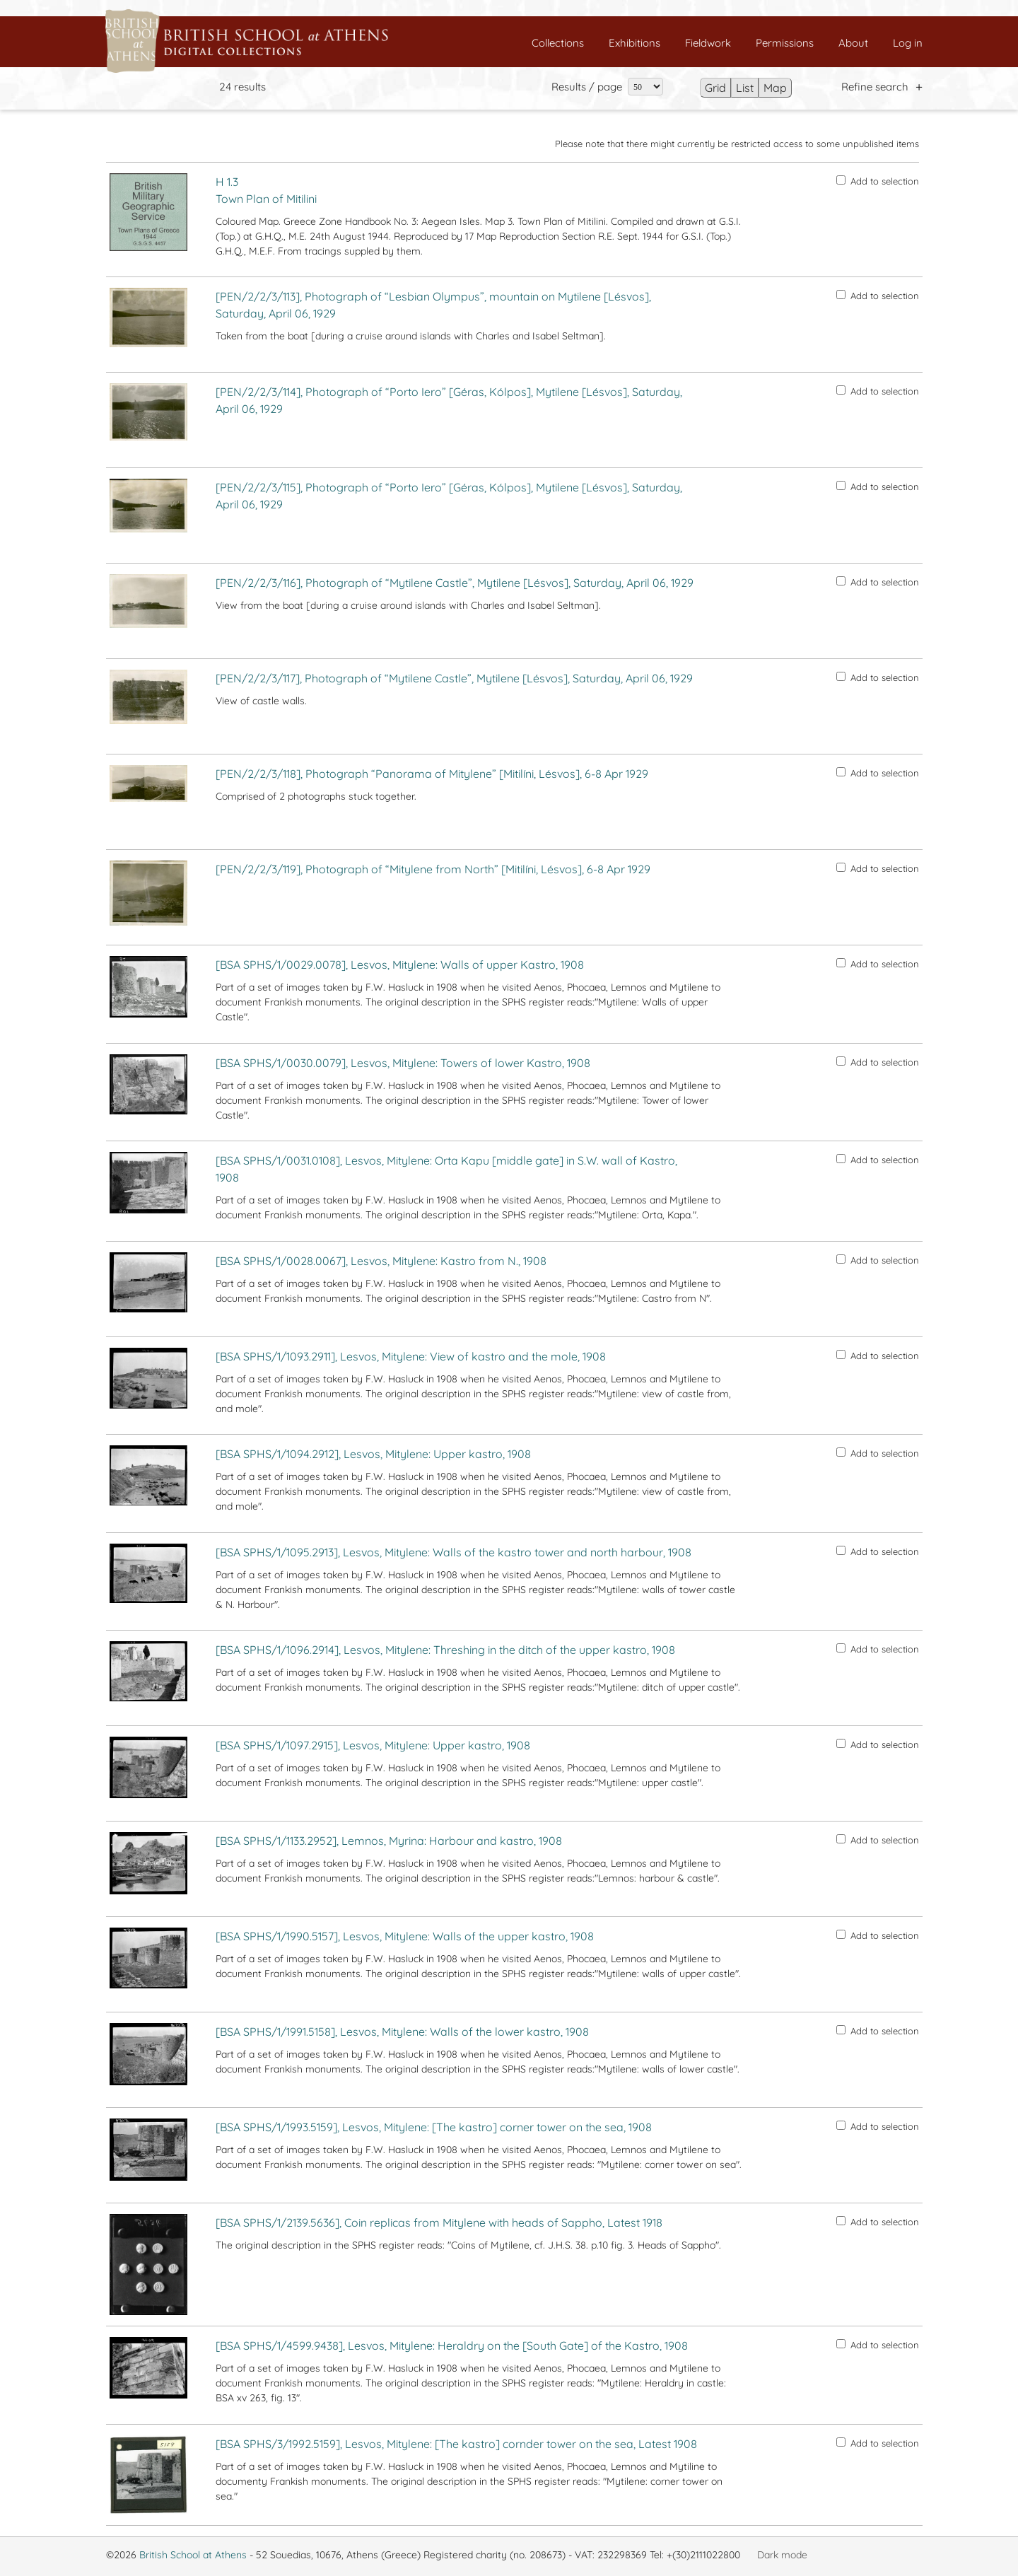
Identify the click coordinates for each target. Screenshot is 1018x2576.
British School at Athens (193, 2554)
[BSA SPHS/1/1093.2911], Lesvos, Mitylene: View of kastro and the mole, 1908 (411, 1356)
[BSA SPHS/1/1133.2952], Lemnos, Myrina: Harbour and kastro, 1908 (389, 1841)
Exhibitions (634, 42)
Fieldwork (708, 42)
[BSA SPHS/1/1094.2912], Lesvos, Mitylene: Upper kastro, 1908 (373, 1454)
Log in (908, 42)
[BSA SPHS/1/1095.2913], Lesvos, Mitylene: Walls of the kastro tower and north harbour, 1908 (453, 1552)
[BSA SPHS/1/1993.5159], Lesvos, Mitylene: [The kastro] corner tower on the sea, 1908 (434, 2127)
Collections (558, 42)
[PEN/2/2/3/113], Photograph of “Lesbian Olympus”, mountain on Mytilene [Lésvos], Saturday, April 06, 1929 (433, 304)
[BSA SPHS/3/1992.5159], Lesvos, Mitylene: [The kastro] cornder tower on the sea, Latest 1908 (456, 2444)
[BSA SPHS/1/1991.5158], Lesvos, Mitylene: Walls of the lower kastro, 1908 (402, 2031)
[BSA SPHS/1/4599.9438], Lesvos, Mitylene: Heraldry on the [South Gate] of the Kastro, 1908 (452, 2345)
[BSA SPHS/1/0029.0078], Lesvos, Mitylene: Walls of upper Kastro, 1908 (400, 964)
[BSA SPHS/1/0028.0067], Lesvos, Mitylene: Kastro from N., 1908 (381, 1261)
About (853, 42)
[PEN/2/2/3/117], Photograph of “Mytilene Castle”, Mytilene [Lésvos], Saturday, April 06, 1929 (454, 678)
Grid (715, 88)
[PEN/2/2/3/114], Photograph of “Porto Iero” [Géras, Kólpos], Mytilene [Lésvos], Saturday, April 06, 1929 (449, 400)
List (745, 88)
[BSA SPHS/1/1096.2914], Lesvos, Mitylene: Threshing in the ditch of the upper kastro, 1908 (445, 1650)
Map (775, 88)
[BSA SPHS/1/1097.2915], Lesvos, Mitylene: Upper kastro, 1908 (373, 1745)
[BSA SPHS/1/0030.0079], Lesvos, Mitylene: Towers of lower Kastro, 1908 (403, 1063)
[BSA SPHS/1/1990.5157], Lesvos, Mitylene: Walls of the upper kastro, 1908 (405, 1936)
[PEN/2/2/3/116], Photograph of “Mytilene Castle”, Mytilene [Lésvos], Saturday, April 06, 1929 (455, 583)
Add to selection (877, 181)
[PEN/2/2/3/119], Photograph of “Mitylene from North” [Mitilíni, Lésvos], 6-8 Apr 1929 (433, 869)
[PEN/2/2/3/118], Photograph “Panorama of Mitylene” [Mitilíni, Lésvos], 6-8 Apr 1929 (432, 774)
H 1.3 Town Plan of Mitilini (266, 190)
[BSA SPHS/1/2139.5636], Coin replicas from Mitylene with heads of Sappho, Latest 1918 (439, 2222)
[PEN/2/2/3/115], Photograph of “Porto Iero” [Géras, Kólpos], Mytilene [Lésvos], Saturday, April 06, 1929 (449, 495)
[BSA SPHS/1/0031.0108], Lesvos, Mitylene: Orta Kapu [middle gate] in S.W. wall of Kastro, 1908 (446, 1168)
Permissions (785, 42)
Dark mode (782, 2554)
